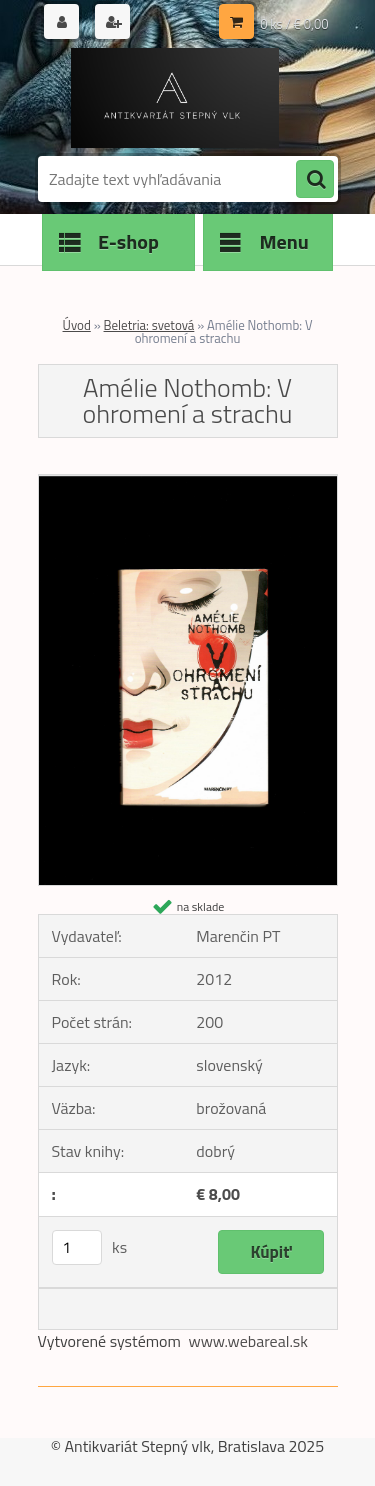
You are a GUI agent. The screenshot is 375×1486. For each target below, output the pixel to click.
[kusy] (77, 1247)
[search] (315, 180)
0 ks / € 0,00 (294, 24)
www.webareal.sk (248, 1341)
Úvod (77, 325)
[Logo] (175, 98)
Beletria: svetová (149, 325)
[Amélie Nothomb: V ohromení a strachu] (188, 483)
